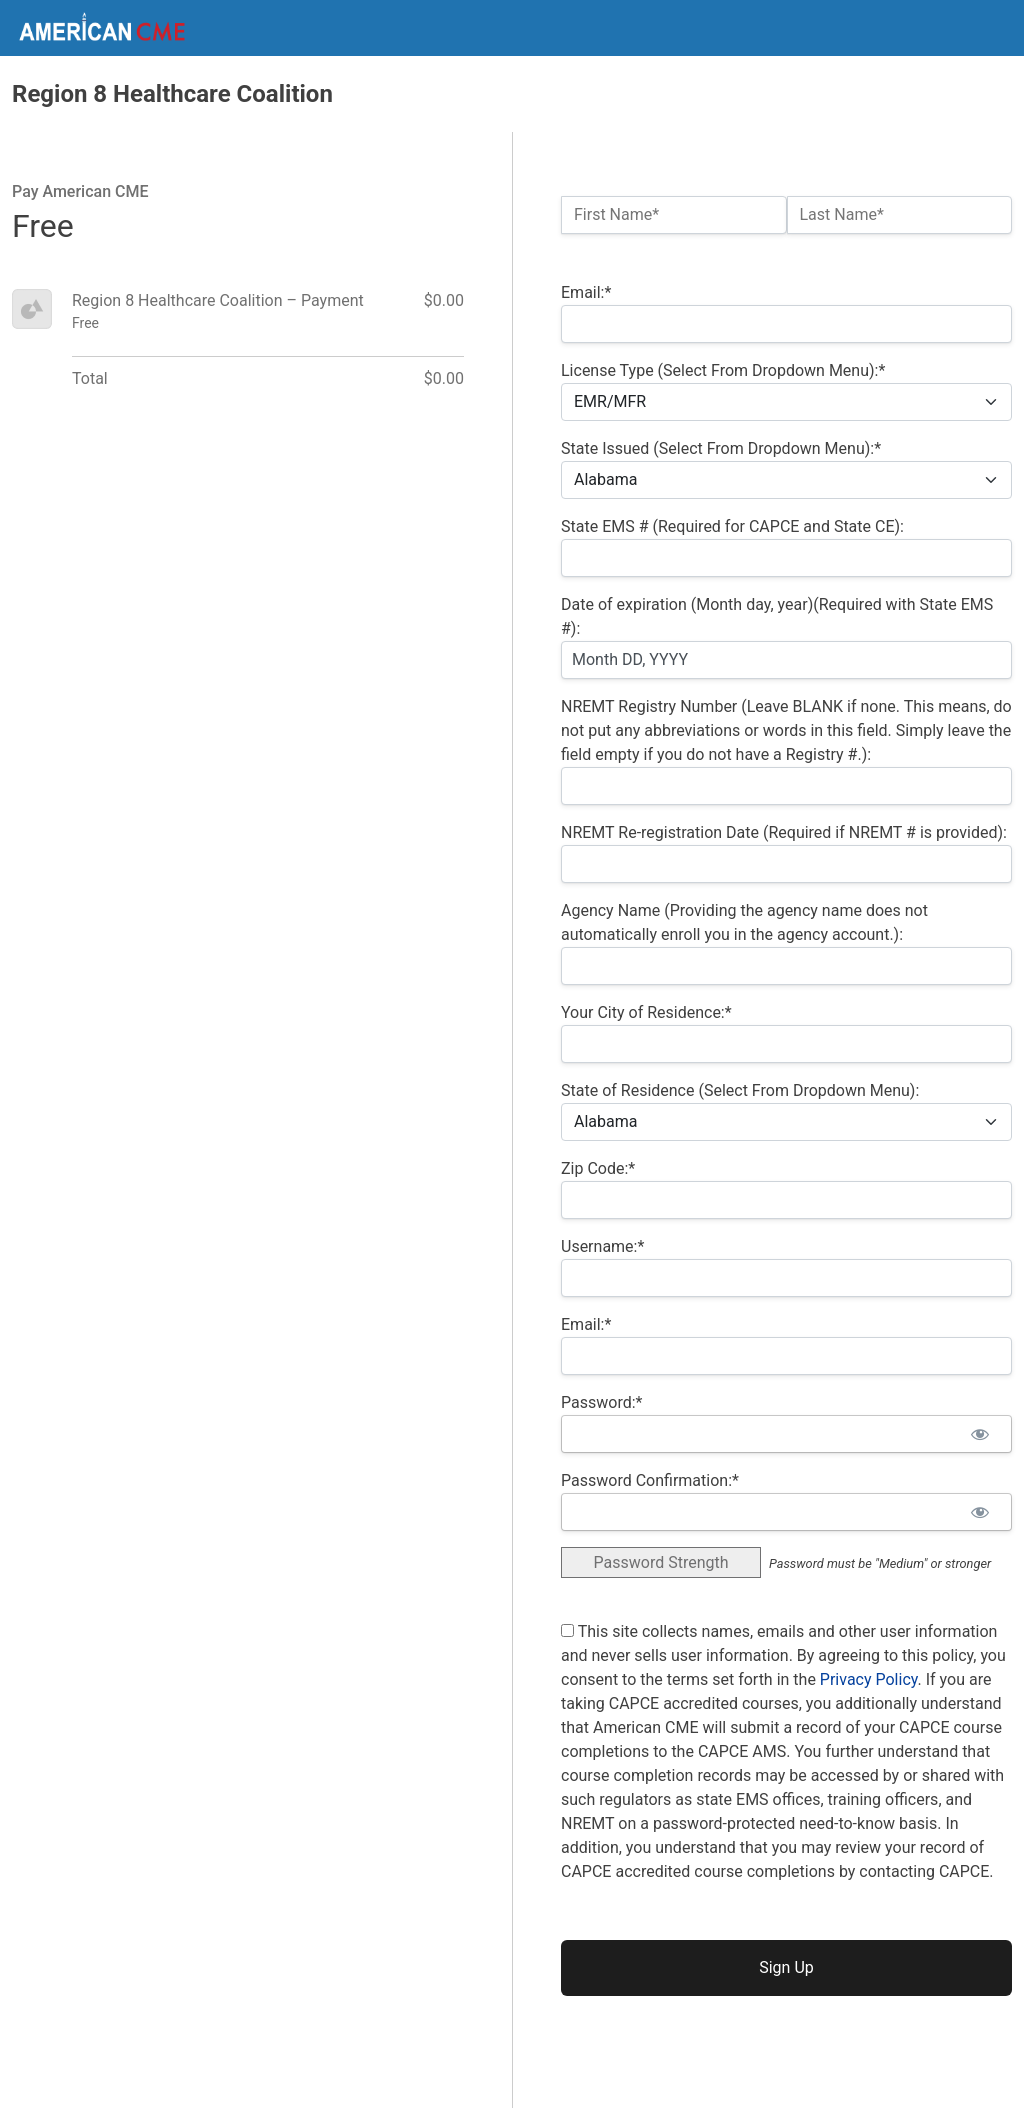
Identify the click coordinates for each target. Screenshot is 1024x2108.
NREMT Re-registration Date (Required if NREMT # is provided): (784, 832)
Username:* (602, 1246)
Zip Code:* (598, 1168)
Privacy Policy (869, 1679)
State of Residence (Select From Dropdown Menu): (740, 1090)
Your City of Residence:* (646, 1012)
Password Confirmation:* (650, 1480)
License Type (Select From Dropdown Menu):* (723, 370)
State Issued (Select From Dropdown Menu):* (721, 448)
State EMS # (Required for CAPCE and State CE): (732, 526)
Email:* (586, 292)
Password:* (601, 1402)
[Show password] (979, 1434)
